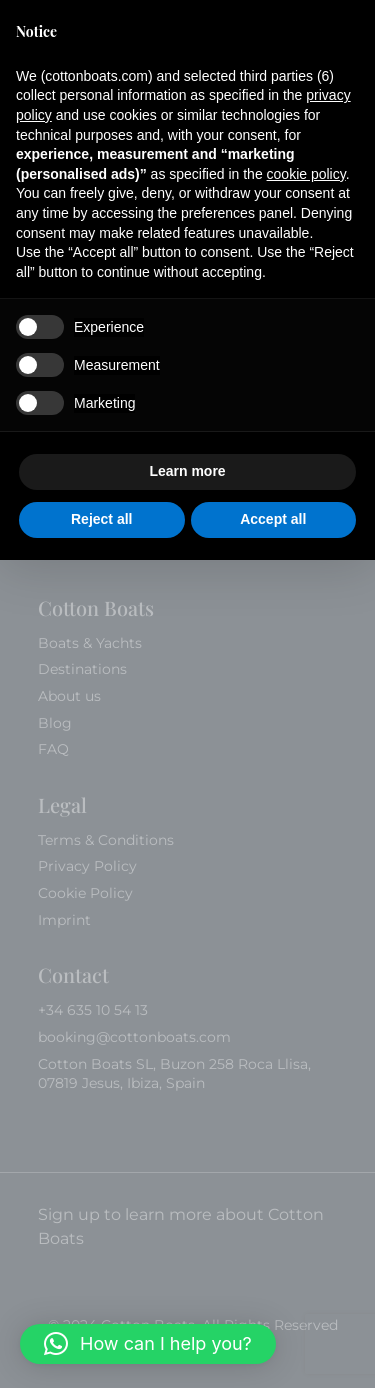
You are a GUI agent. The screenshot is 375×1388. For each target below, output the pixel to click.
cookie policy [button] (306, 174)
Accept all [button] (273, 519)
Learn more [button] (187, 471)
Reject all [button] (101, 519)
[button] (148, 1344)
